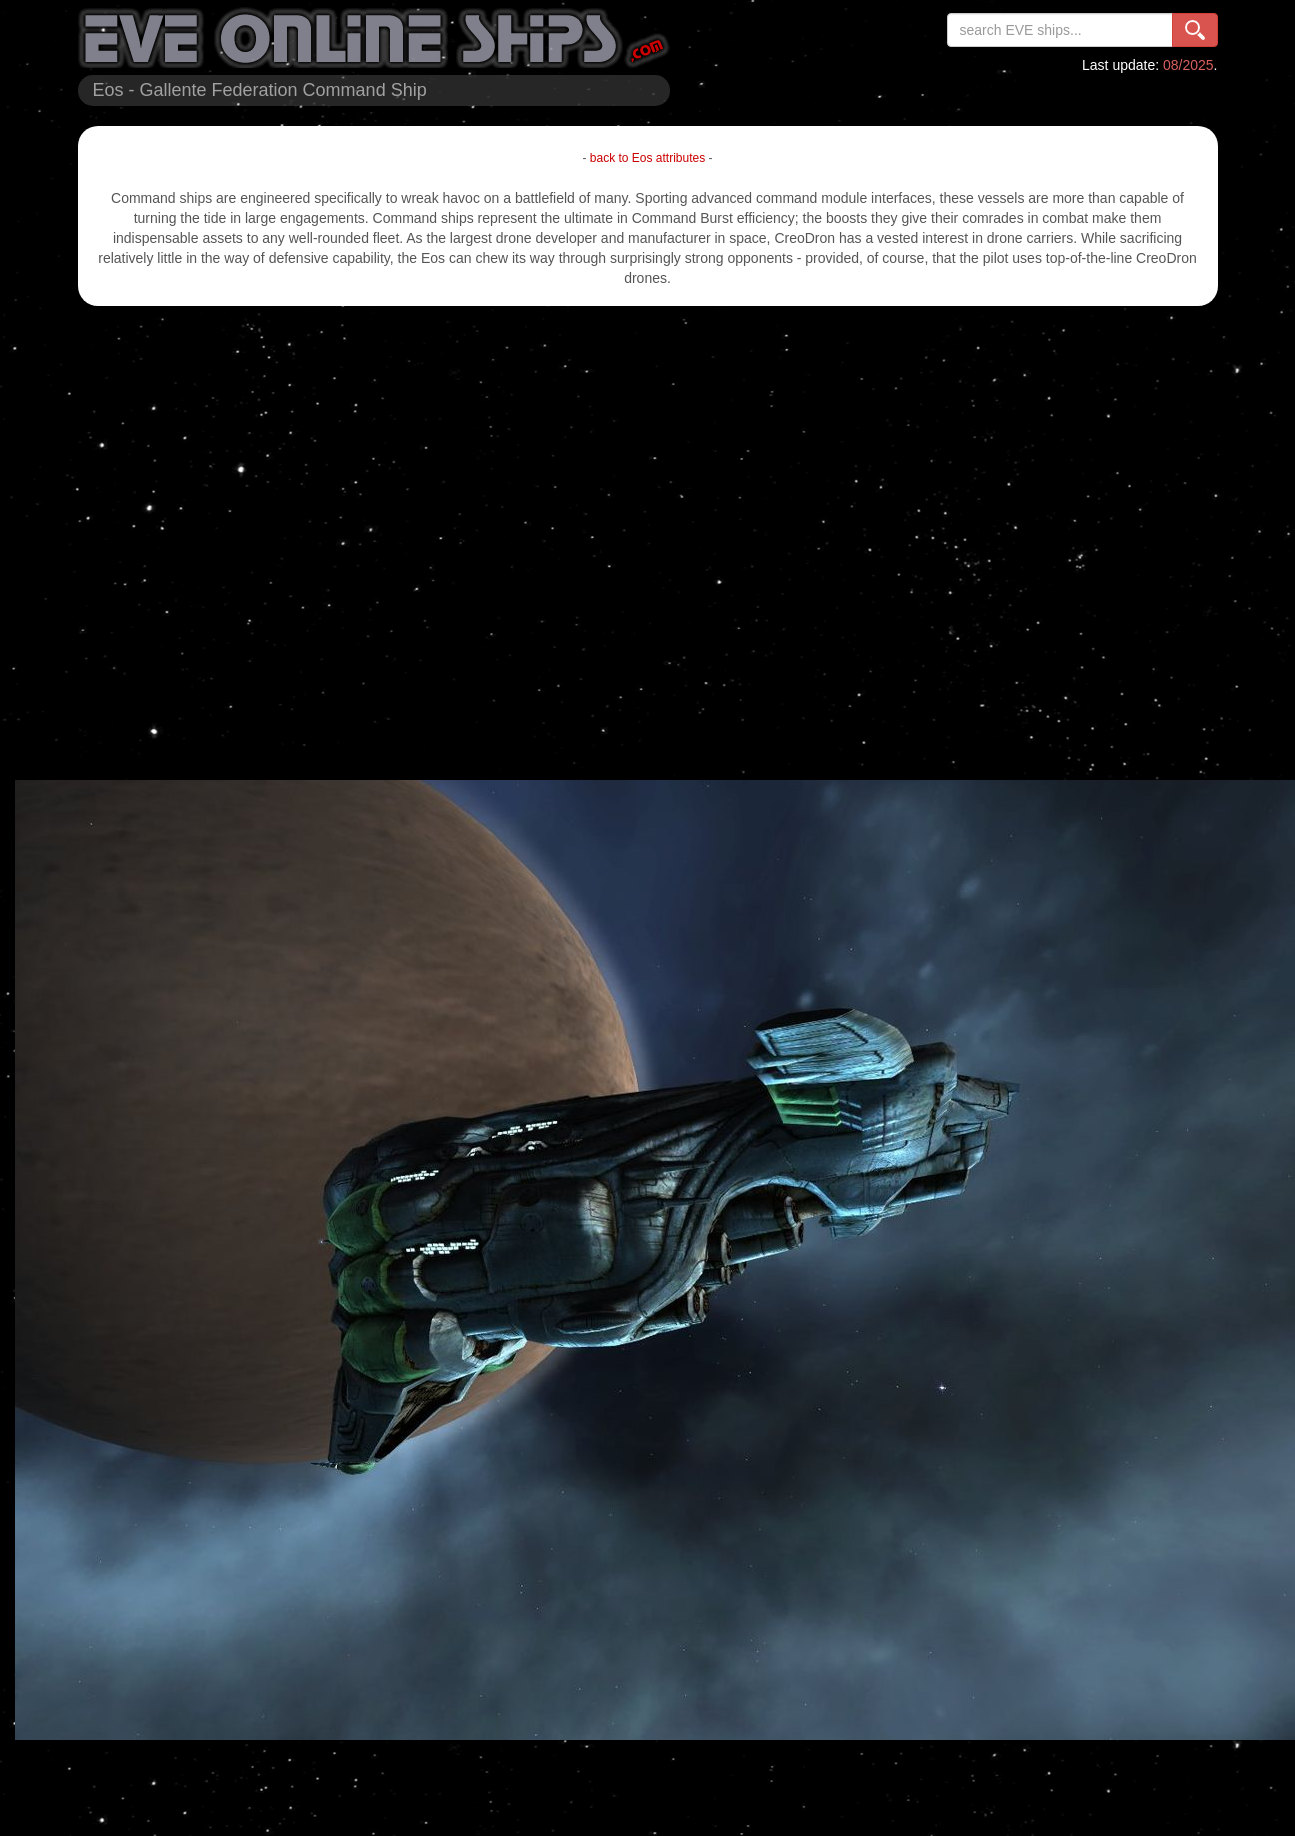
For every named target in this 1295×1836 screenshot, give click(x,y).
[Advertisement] (217, 543)
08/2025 (1188, 65)
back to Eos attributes (647, 158)
